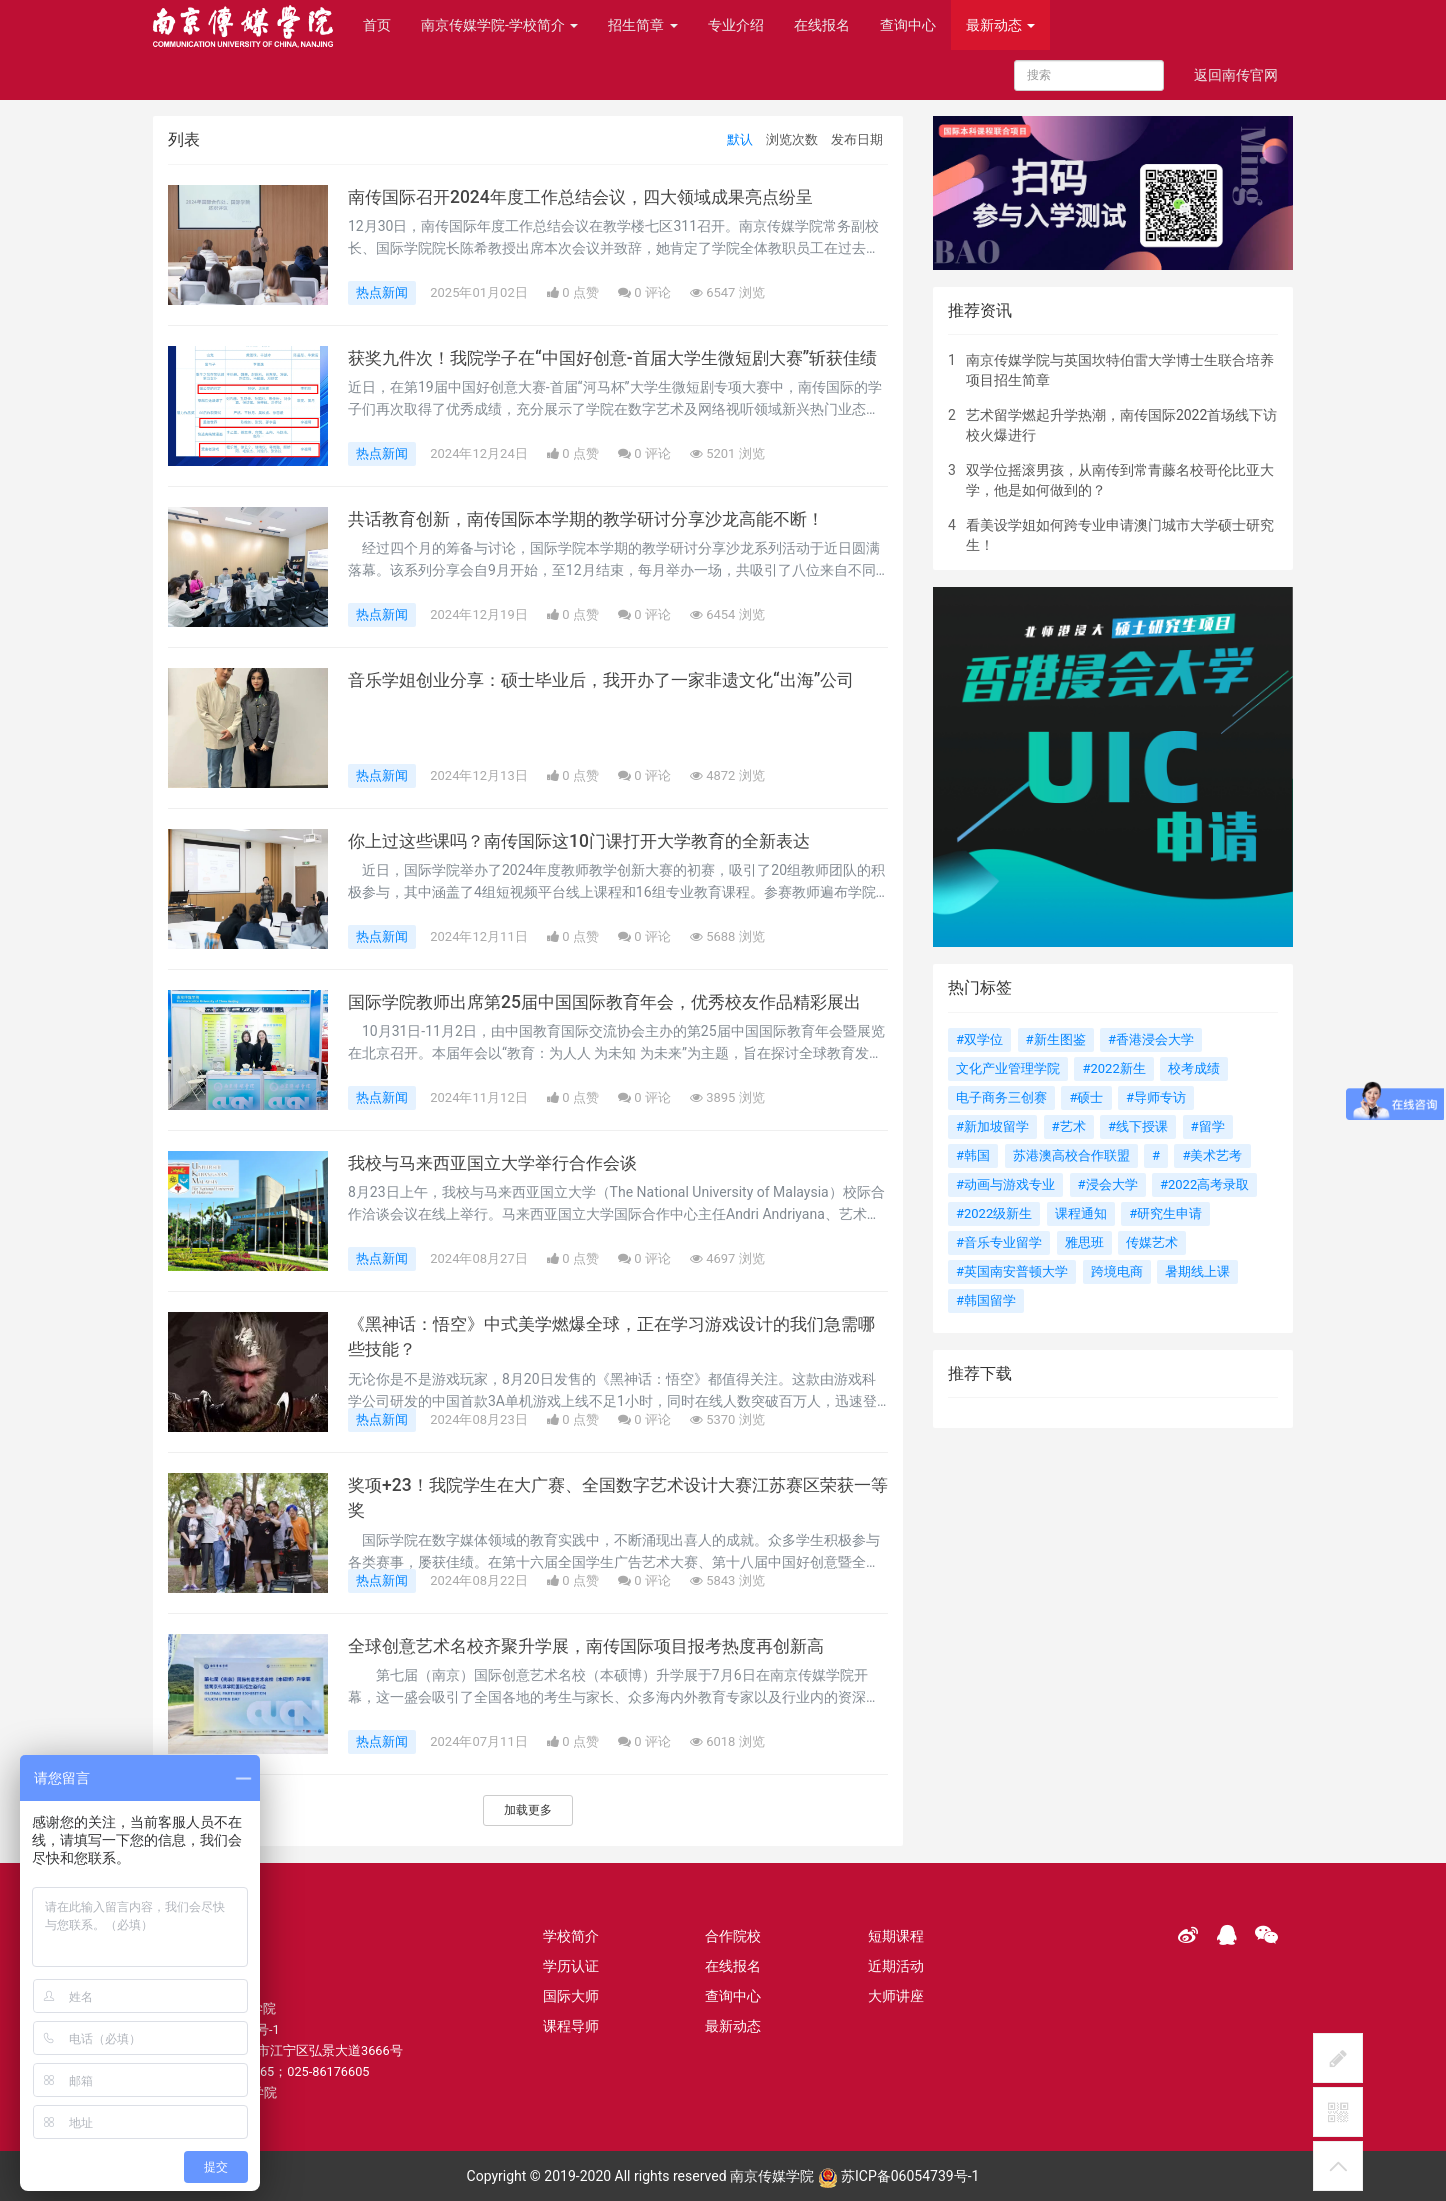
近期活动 (896, 1966)
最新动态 (1000, 25)
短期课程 (896, 1936)
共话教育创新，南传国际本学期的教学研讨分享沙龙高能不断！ (600, 519)
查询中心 (908, 25)
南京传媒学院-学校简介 (499, 25)
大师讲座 (896, 1996)
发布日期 (857, 139)
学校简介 (571, 1936)
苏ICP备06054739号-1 (899, 2176)
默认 (740, 139)
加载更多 (528, 1810)
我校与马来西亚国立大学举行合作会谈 (501, 1163)
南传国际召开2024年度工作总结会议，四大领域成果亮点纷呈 (593, 197)
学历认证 (571, 1966)
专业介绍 (736, 25)
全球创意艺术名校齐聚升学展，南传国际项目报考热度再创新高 (600, 1646)
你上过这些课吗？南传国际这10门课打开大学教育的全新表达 (592, 841)
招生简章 (642, 25)
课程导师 (571, 2026)
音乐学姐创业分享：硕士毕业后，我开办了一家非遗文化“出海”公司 (615, 680)
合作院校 (733, 1936)
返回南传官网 (1236, 75)
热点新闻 (382, 292)
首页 (377, 25)
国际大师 (571, 1996)
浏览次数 (792, 139)
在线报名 (822, 25)
